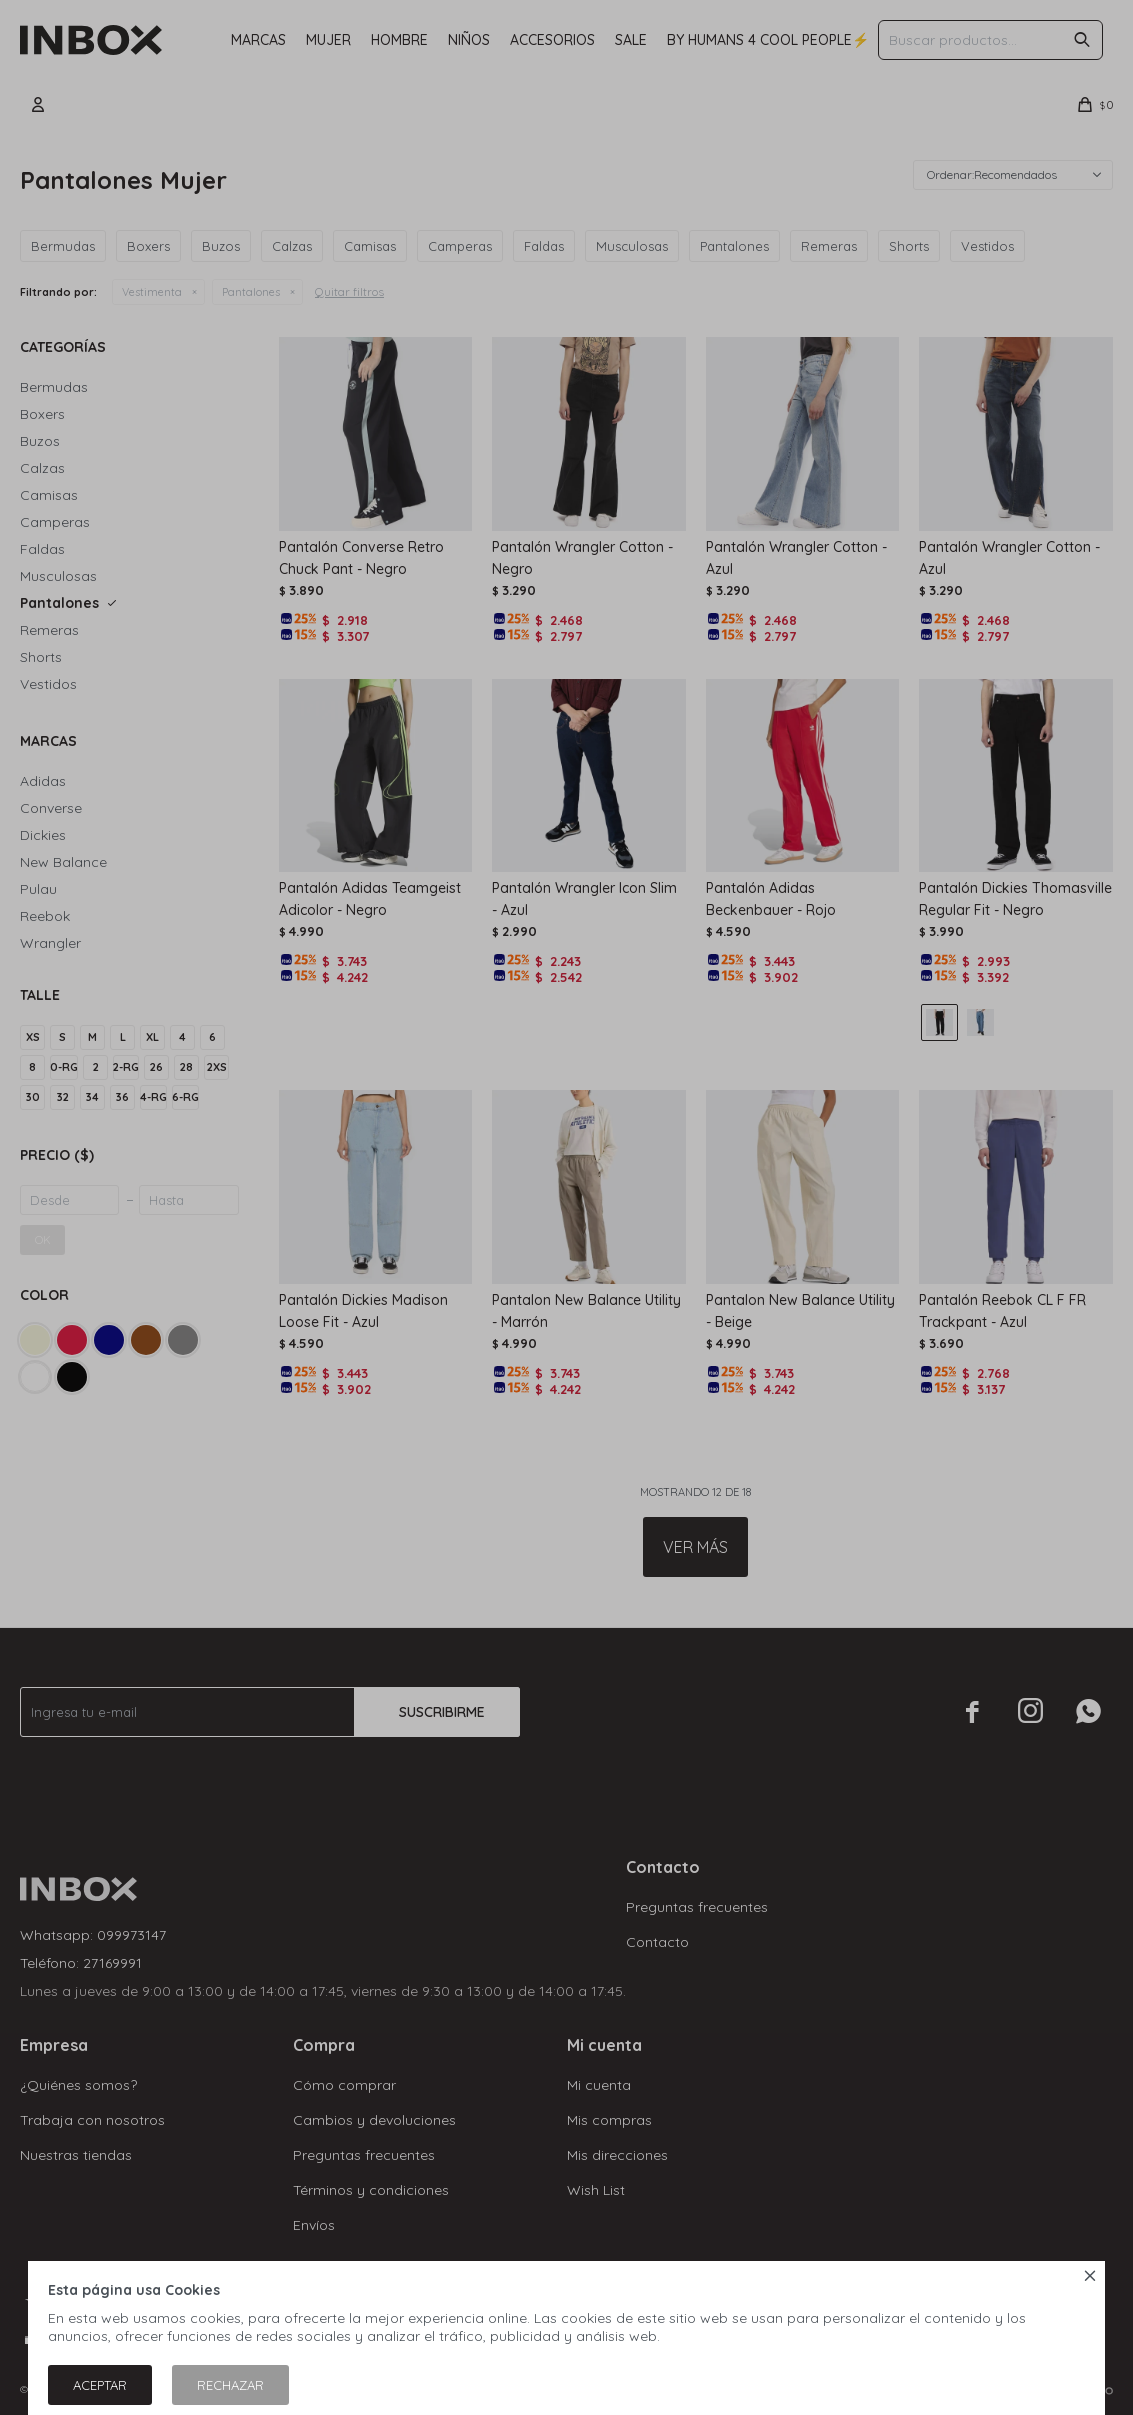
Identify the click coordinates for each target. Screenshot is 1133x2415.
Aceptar (100, 2385)
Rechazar (230, 2385)
